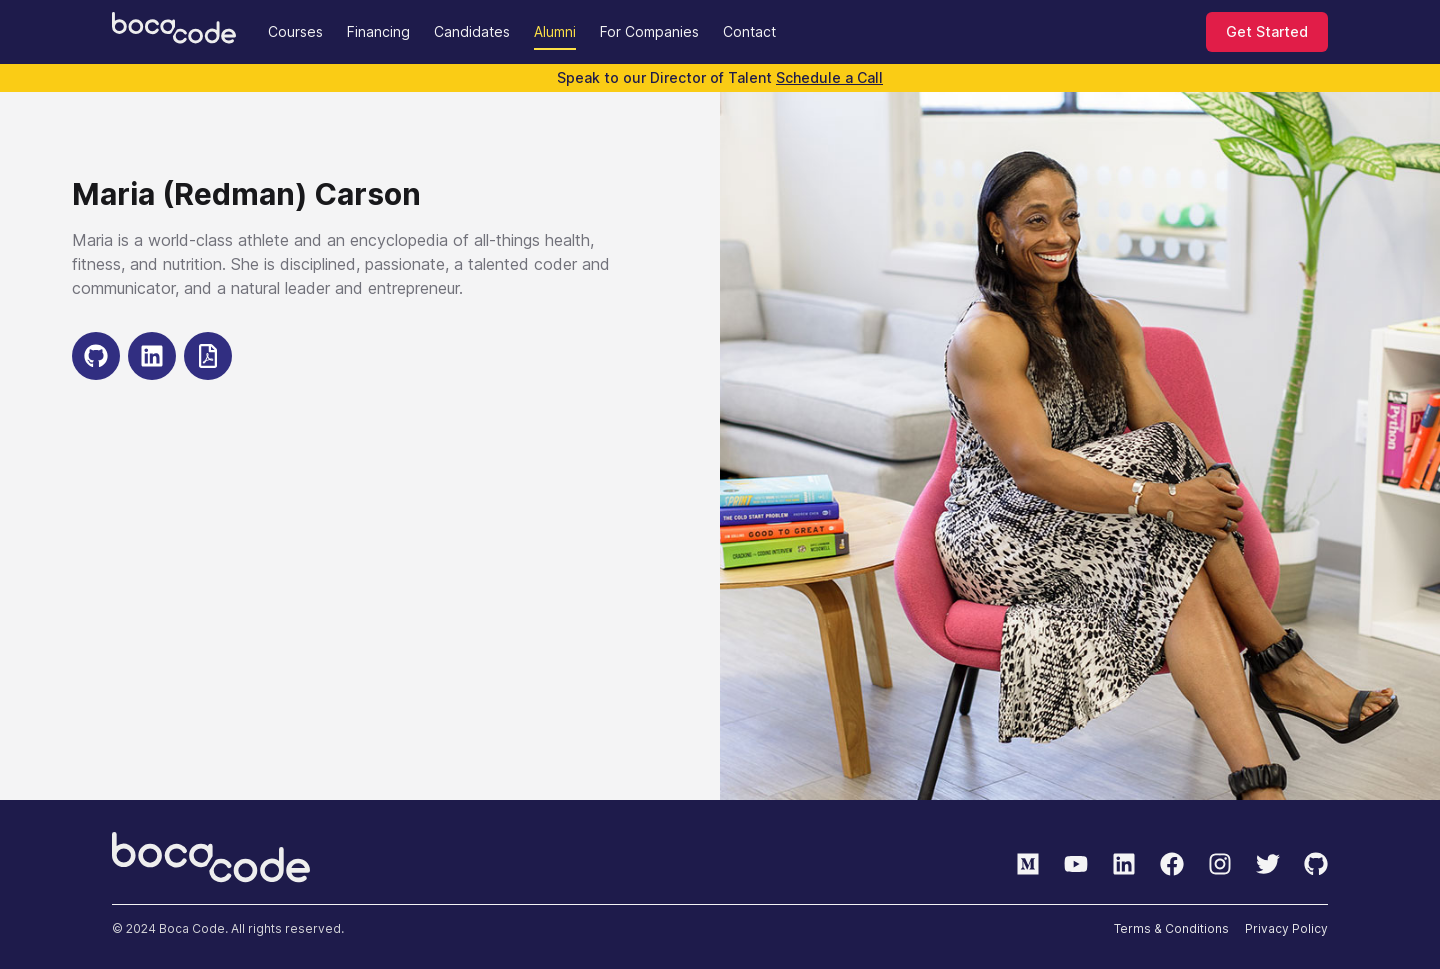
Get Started (1267, 31)
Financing (378, 31)
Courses (295, 31)
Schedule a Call (829, 77)
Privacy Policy (1286, 928)
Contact (749, 31)
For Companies (649, 31)
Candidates (472, 31)
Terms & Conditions (1171, 928)
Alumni (555, 31)
